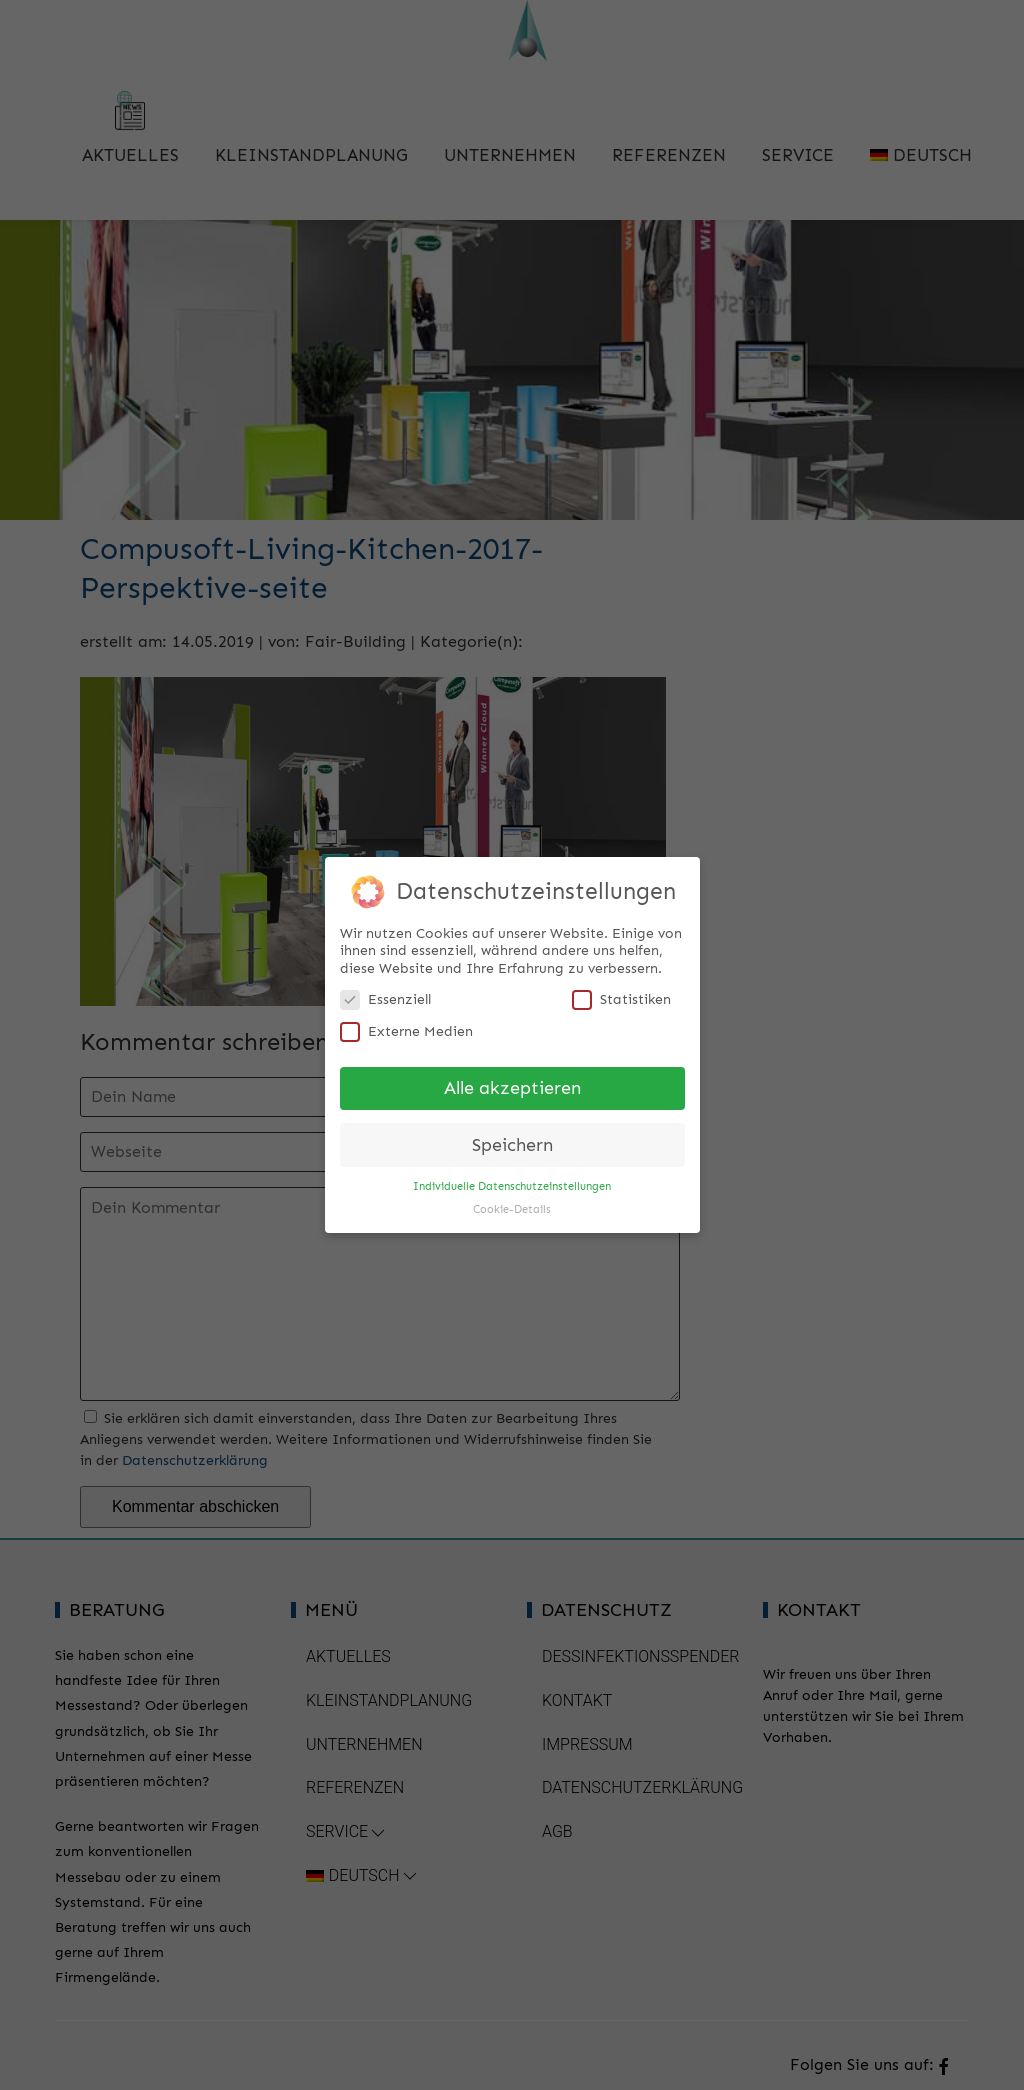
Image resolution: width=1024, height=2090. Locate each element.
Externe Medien (406, 1026)
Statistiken (621, 994)
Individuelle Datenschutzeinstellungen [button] (512, 1181)
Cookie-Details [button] (512, 1204)
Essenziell (385, 994)
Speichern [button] (512, 1140)
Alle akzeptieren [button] (512, 1083)
